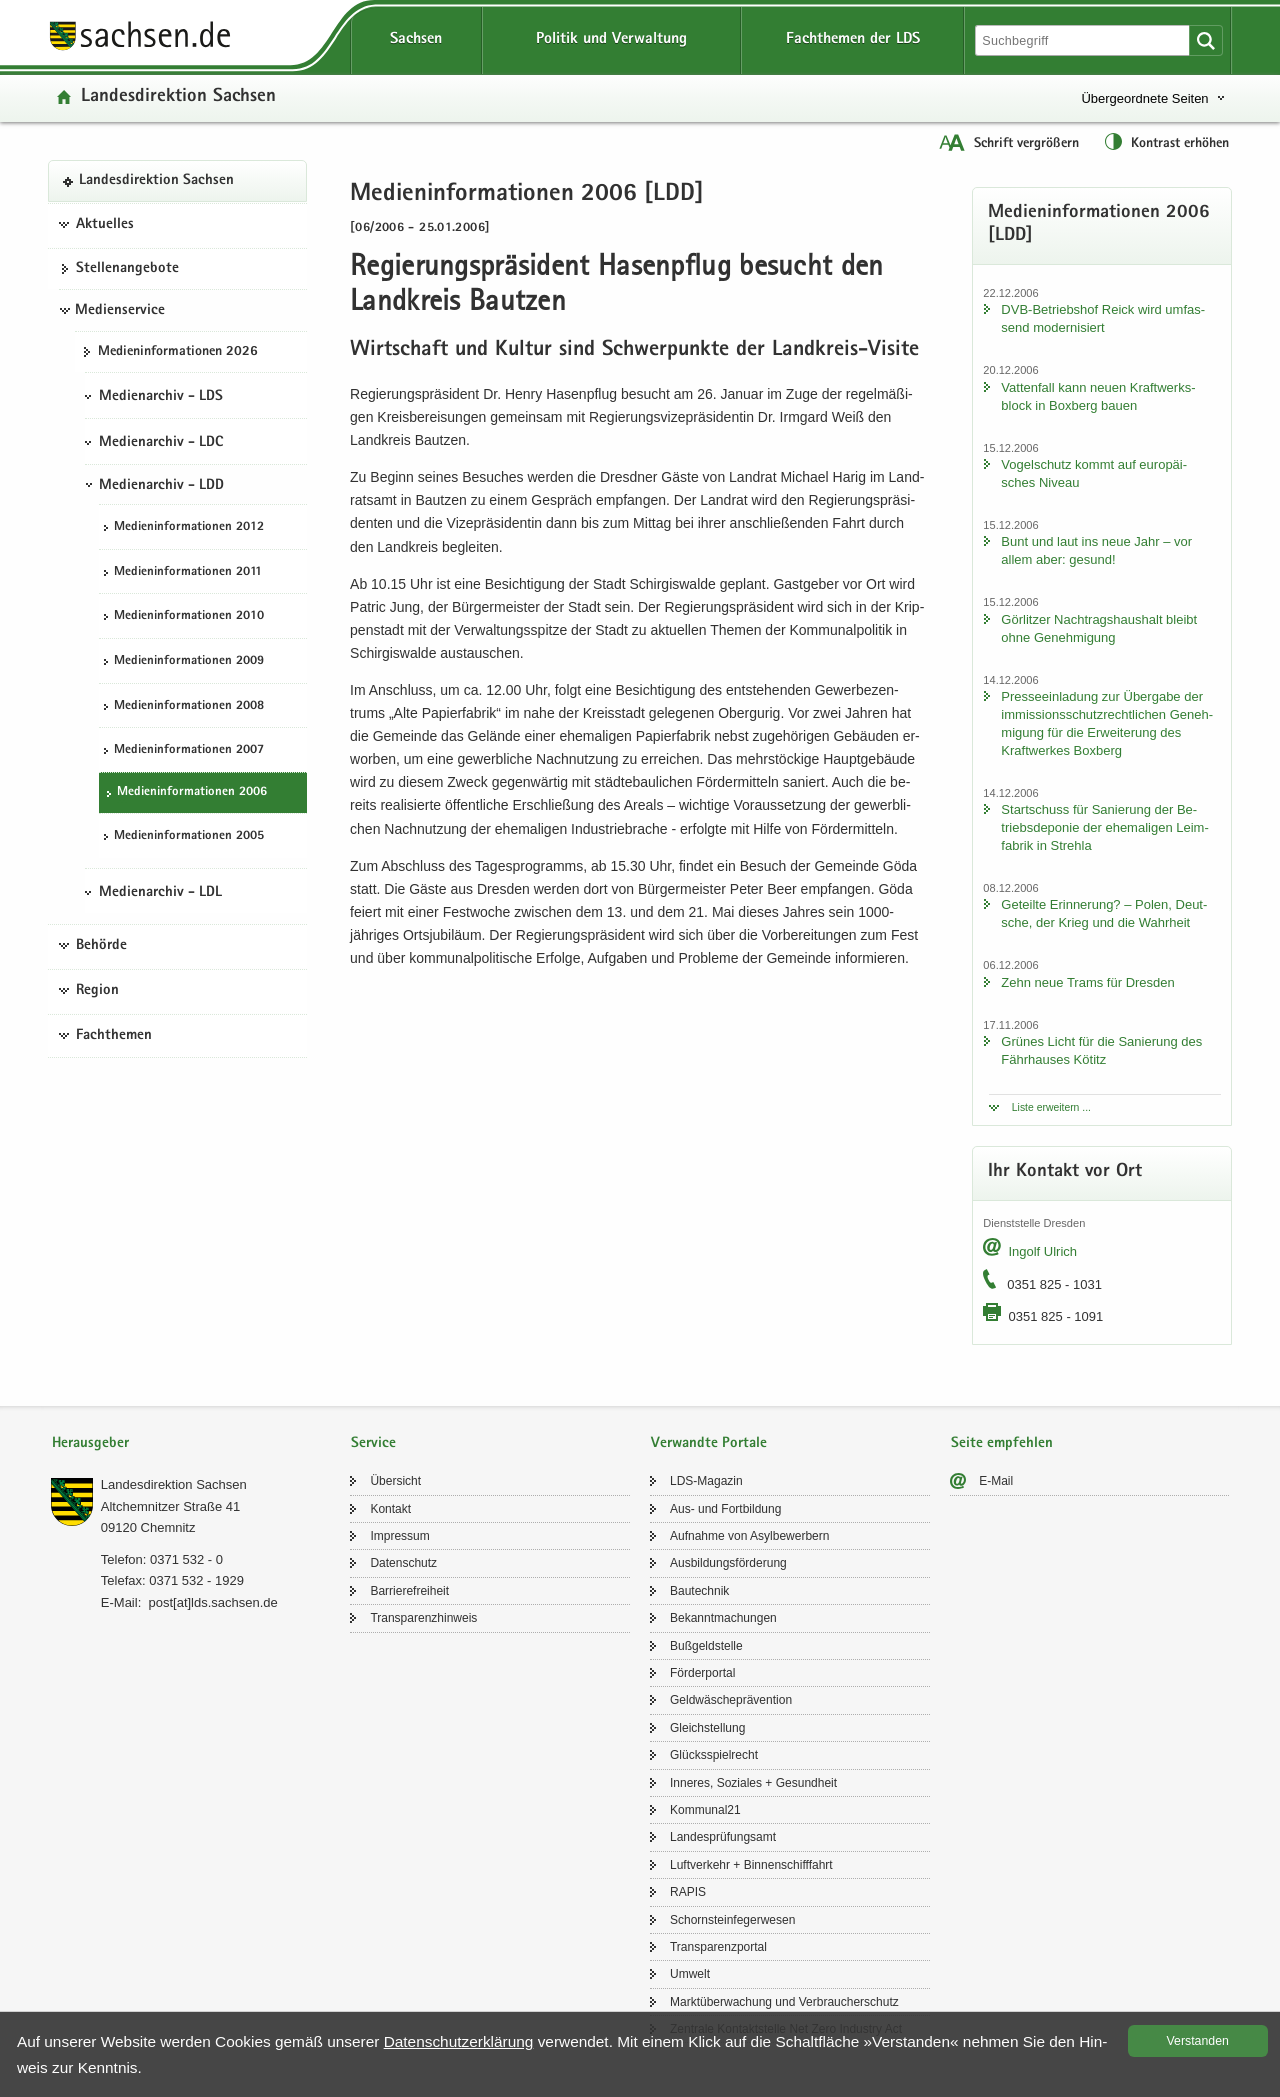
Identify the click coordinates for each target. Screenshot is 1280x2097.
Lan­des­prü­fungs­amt (723, 1837)
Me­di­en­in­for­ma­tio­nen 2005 (189, 836)
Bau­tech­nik (699, 1591)
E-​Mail (996, 1481)
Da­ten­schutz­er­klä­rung (459, 2041)
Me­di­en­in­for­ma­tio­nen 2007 (189, 750)
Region (97, 991)
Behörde (101, 946)
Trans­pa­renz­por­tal (718, 1947)
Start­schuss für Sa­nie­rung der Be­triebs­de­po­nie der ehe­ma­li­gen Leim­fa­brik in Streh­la (1104, 827)
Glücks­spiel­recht (714, 1755)
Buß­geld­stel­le (706, 1646)
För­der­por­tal (702, 1673)
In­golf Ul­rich (1042, 1251)
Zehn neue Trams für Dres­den (1087, 982)
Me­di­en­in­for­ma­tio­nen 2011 (188, 572)
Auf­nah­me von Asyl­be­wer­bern (749, 1536)
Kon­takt (390, 1509)
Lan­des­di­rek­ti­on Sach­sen (178, 97)
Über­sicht (395, 1481)
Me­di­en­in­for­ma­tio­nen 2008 (189, 706)
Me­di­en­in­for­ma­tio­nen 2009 (189, 661)
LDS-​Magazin (706, 1481)
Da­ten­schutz (403, 1563)
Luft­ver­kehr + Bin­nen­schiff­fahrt (751, 1865)
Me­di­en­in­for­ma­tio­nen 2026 (178, 352)
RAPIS (688, 1892)
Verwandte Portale (709, 1443)
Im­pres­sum (399, 1536)
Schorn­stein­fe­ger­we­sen (732, 1920)
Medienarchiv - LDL (160, 893)
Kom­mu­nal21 (705, 1810)
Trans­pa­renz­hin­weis (423, 1618)
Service (373, 1443)
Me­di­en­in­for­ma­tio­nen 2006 (192, 792)
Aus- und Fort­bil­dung (725, 1509)
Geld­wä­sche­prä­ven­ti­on (731, 1700)
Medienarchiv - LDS (161, 397)
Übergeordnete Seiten (1144, 98)
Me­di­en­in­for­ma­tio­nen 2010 (189, 616)
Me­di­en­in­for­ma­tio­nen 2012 (189, 527)
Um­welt (690, 1974)
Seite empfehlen (1002, 1443)
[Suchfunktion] (1084, 40)
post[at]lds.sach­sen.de (212, 1602)
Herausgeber (90, 1443)
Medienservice (120, 311)
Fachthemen (114, 1036)
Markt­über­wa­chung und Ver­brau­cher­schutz (784, 2002)
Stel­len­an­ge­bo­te (127, 269)
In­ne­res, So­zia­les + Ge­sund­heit (753, 1783)
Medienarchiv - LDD (161, 486)
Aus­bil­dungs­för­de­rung (728, 1563)
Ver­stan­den (1198, 2041)
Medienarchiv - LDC (161, 443)
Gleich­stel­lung (707, 1728)
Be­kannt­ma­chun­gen (723, 1618)
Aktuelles (105, 225)
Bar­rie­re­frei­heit (409, 1591)
